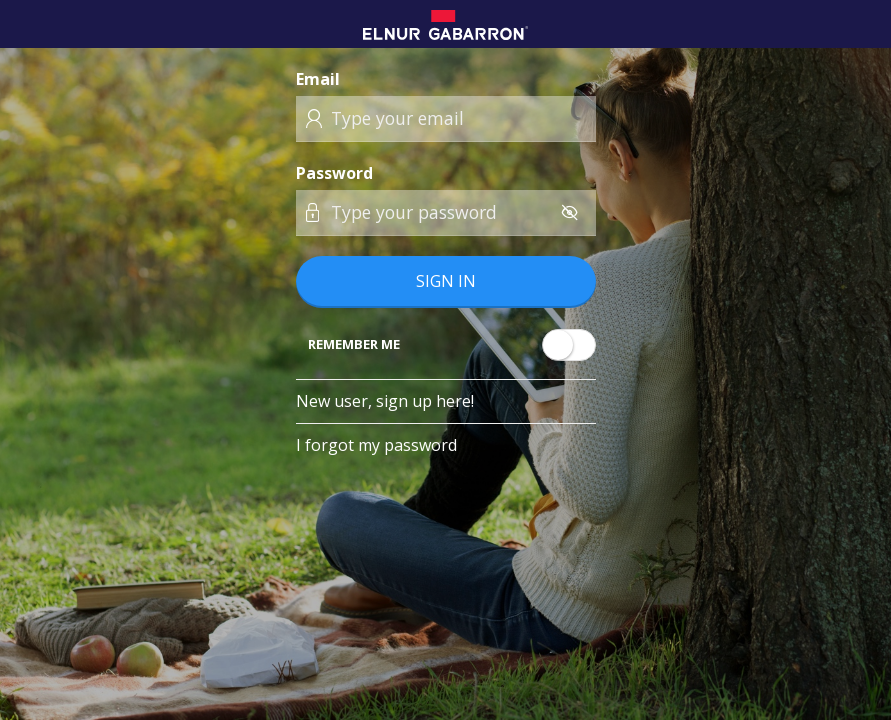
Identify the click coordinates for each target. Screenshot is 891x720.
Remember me (354, 344)
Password (334, 173)
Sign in (446, 281)
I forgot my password (376, 445)
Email (318, 79)
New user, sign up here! (385, 401)
